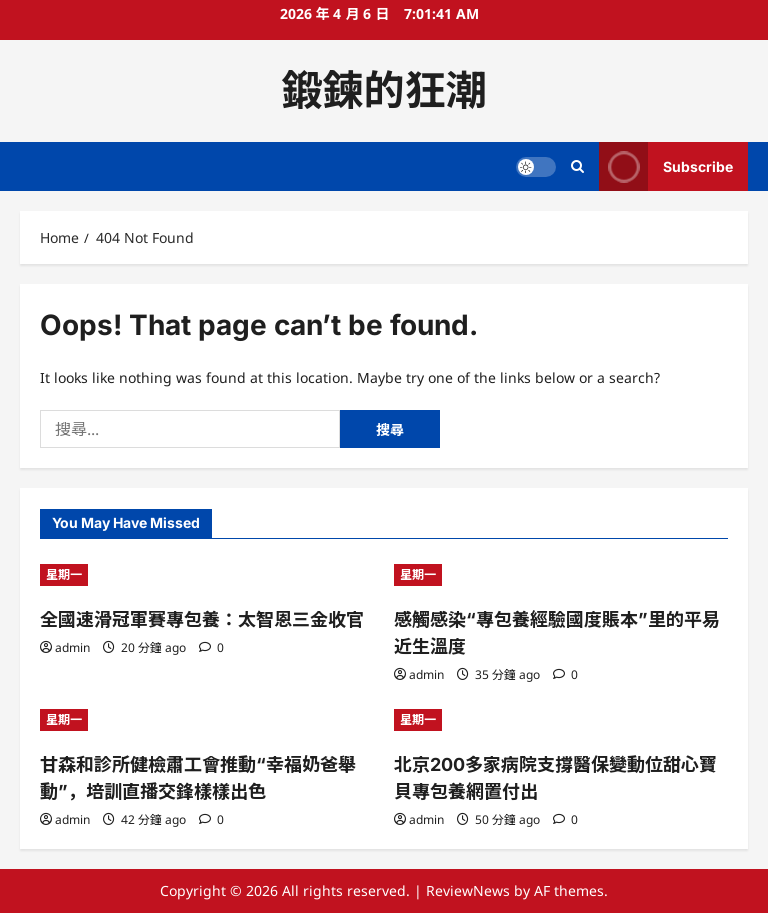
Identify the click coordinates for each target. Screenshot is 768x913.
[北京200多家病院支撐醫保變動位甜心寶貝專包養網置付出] (561, 720)
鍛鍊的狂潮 (384, 90)
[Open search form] (577, 166)
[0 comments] (211, 647)
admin (72, 647)
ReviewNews (468, 890)
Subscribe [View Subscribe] (666, 166)
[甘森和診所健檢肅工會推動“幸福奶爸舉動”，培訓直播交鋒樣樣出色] (207, 720)
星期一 (64, 574)
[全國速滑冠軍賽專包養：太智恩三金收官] (207, 575)
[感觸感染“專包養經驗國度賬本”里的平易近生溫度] (561, 575)
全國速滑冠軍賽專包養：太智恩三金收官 (202, 619)
